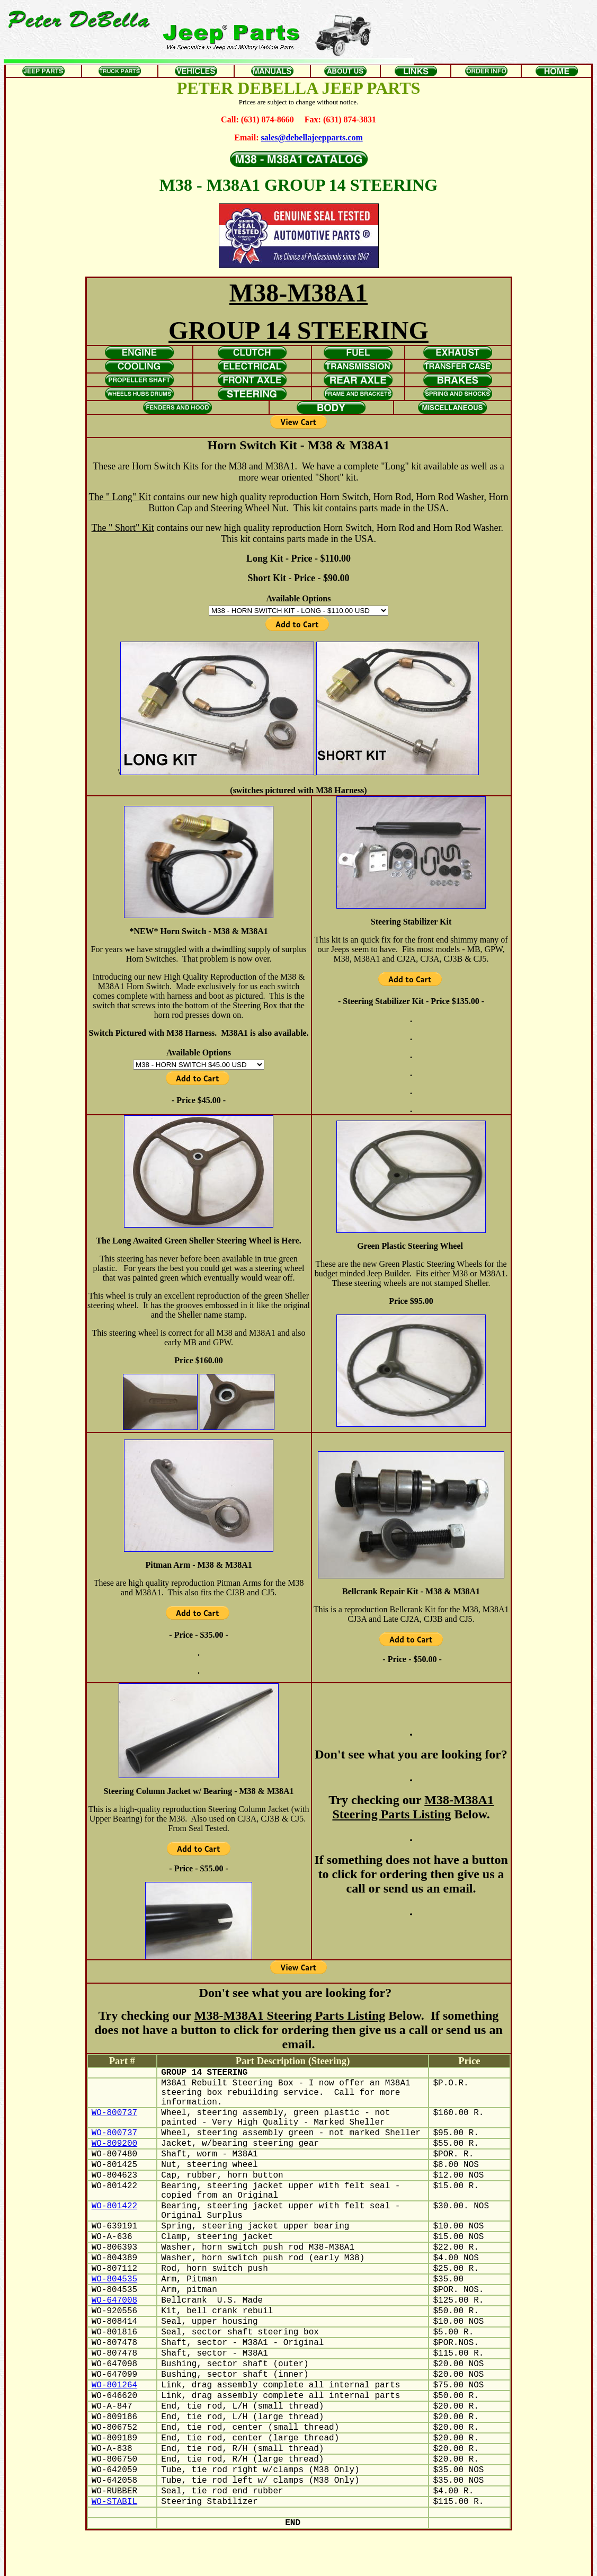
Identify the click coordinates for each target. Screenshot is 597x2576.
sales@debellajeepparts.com (312, 137)
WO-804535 (114, 2279)
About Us (331, 2563)
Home (412, 2563)
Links (358, 2563)
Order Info (384, 2563)
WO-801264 (114, 2385)
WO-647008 (114, 2300)
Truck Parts (224, 2563)
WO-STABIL (114, 2502)
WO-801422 (114, 2206)
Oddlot (273, 2563)
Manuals (301, 2563)
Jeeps (252, 2563)
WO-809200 (114, 2143)
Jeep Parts (189, 2563)
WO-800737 (114, 2113)
